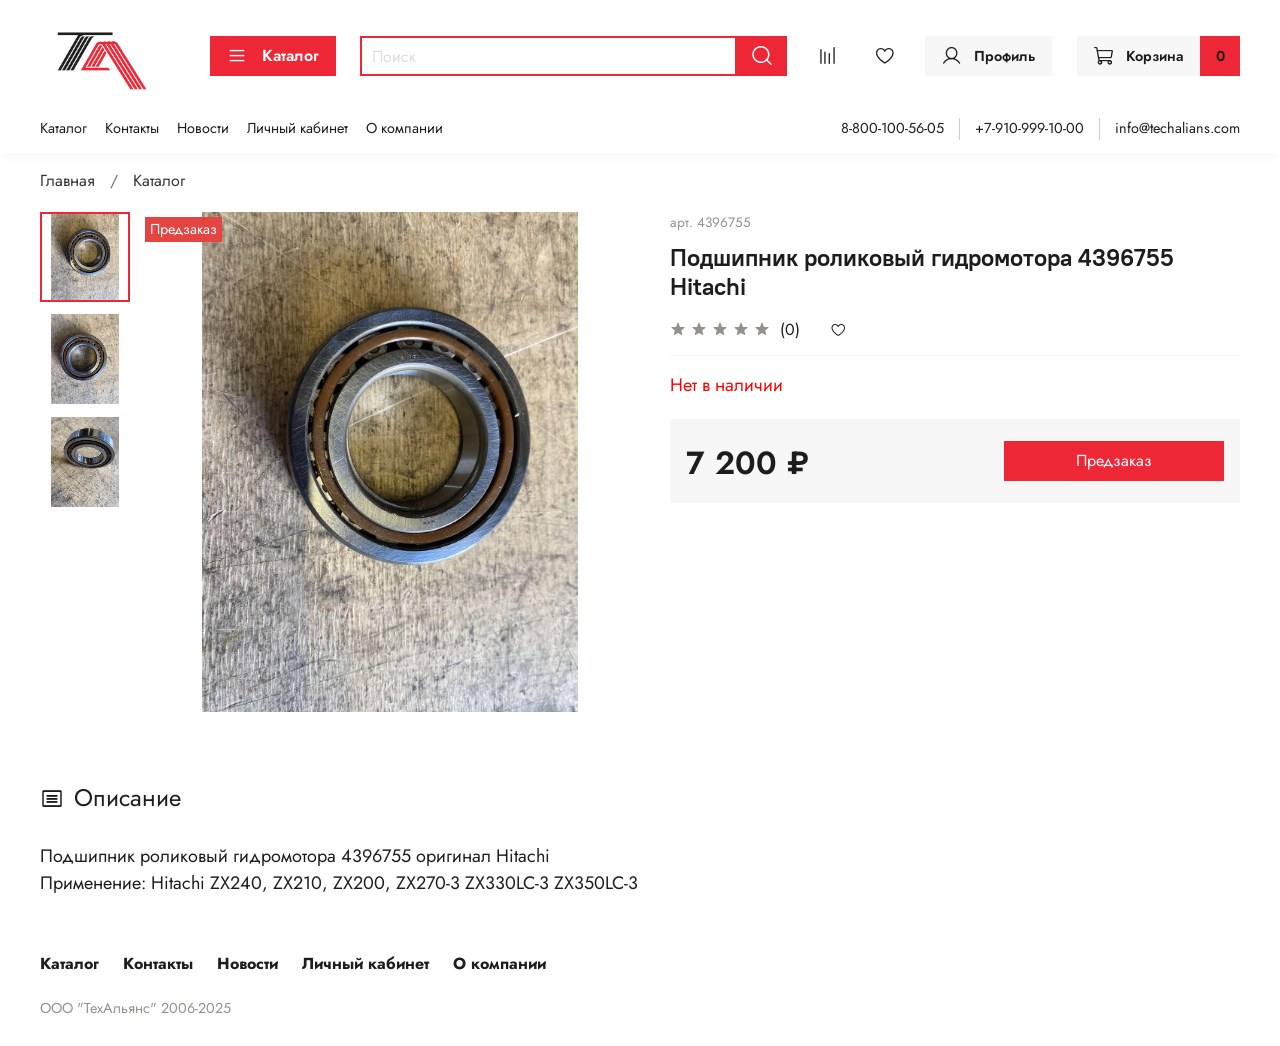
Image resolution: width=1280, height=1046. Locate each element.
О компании (404, 128)
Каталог (273, 55)
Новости (203, 128)
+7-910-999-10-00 (1029, 128)
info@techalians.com (1177, 128)
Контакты (132, 128)
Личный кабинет (297, 128)
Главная (67, 180)
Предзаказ (1114, 460)
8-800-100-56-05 (892, 128)
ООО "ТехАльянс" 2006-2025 (135, 1008)
